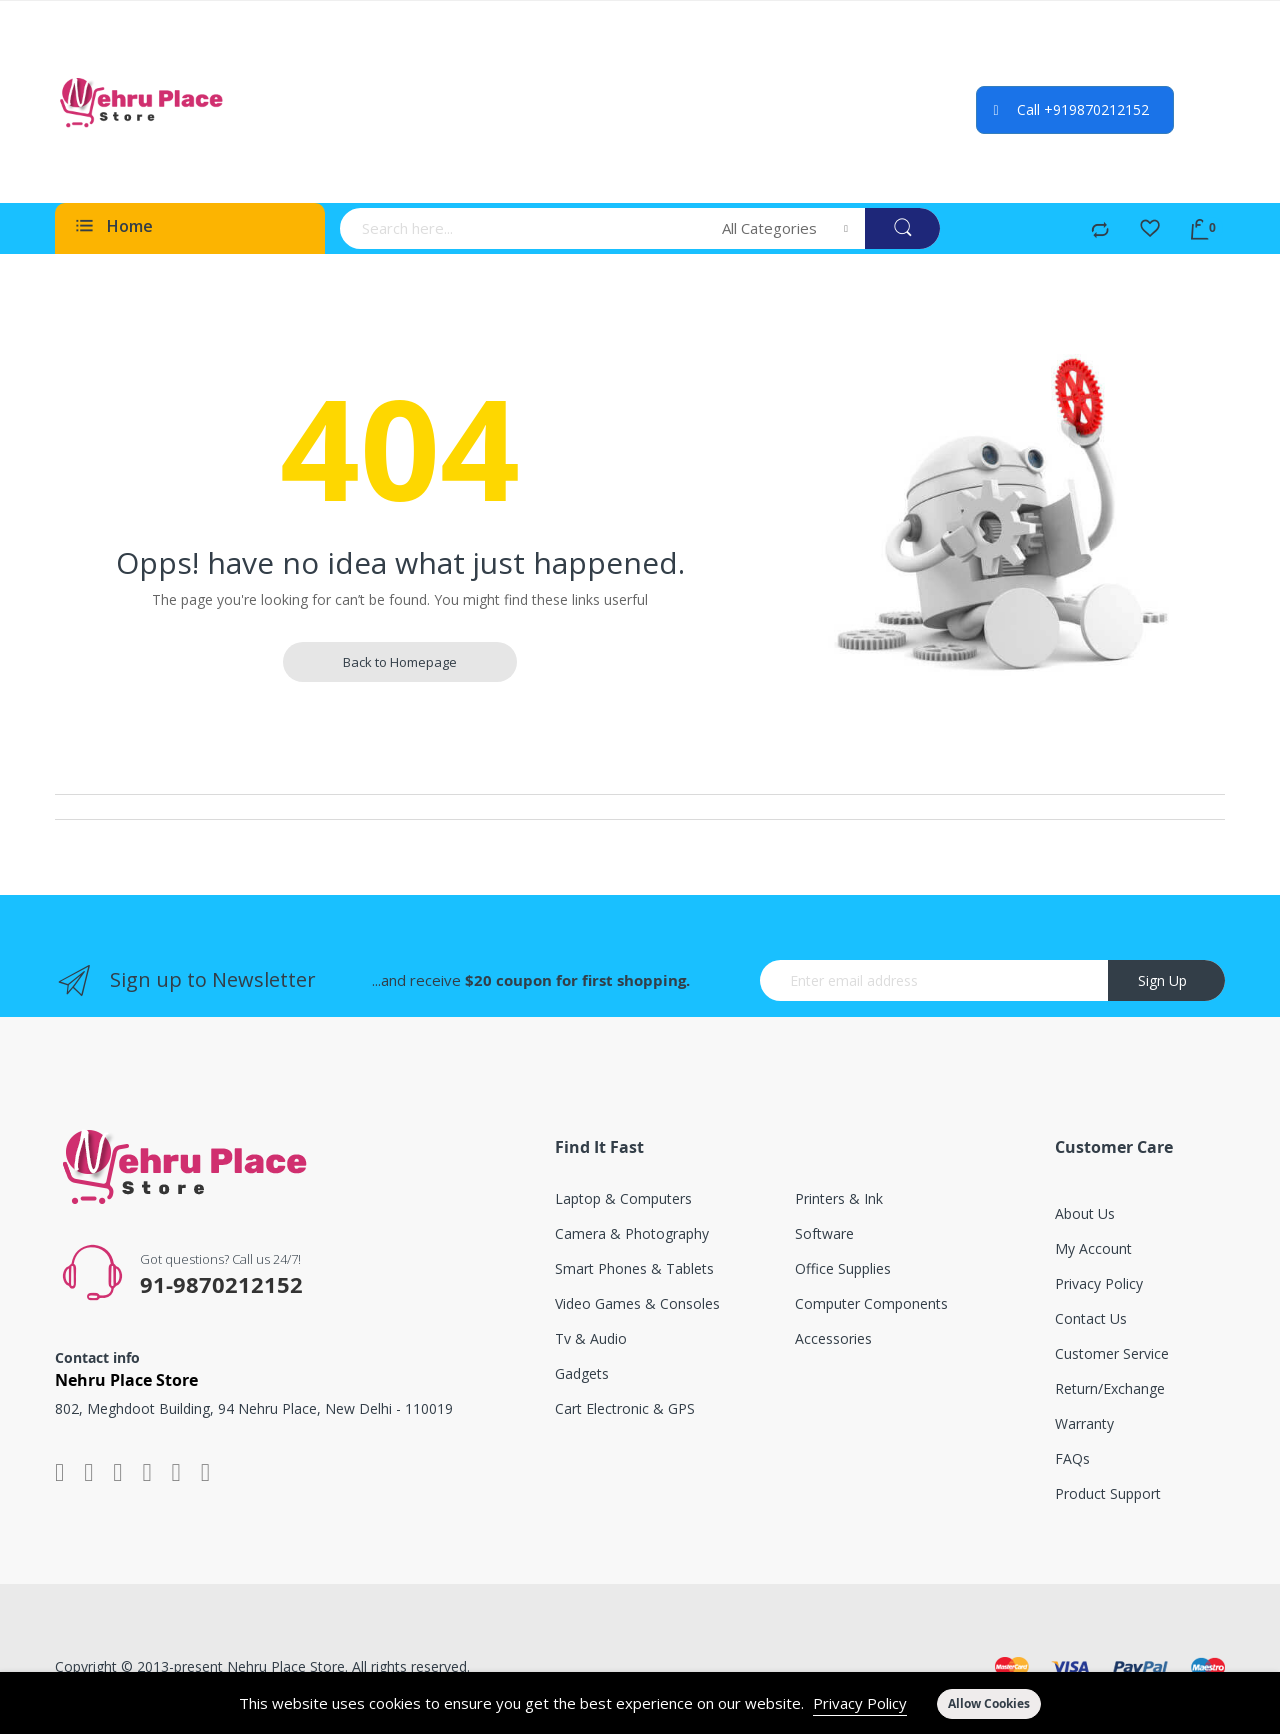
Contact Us (1091, 1318)
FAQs (1072, 1458)
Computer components (871, 1303)
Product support (1108, 1493)
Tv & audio (591, 1338)
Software (824, 1233)
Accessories (833, 1338)
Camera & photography (632, 1233)
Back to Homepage (400, 662)
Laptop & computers (623, 1198)
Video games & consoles (637, 1303)
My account (1093, 1248)
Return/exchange (1110, 1388)
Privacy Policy (860, 1703)
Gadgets (582, 1373)
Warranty (1084, 1423)
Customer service (1112, 1353)
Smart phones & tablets (634, 1268)
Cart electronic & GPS (625, 1408)
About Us (1085, 1213)
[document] (640, 1703)
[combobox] (524, 228)
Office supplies (843, 1268)
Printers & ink (839, 1198)
